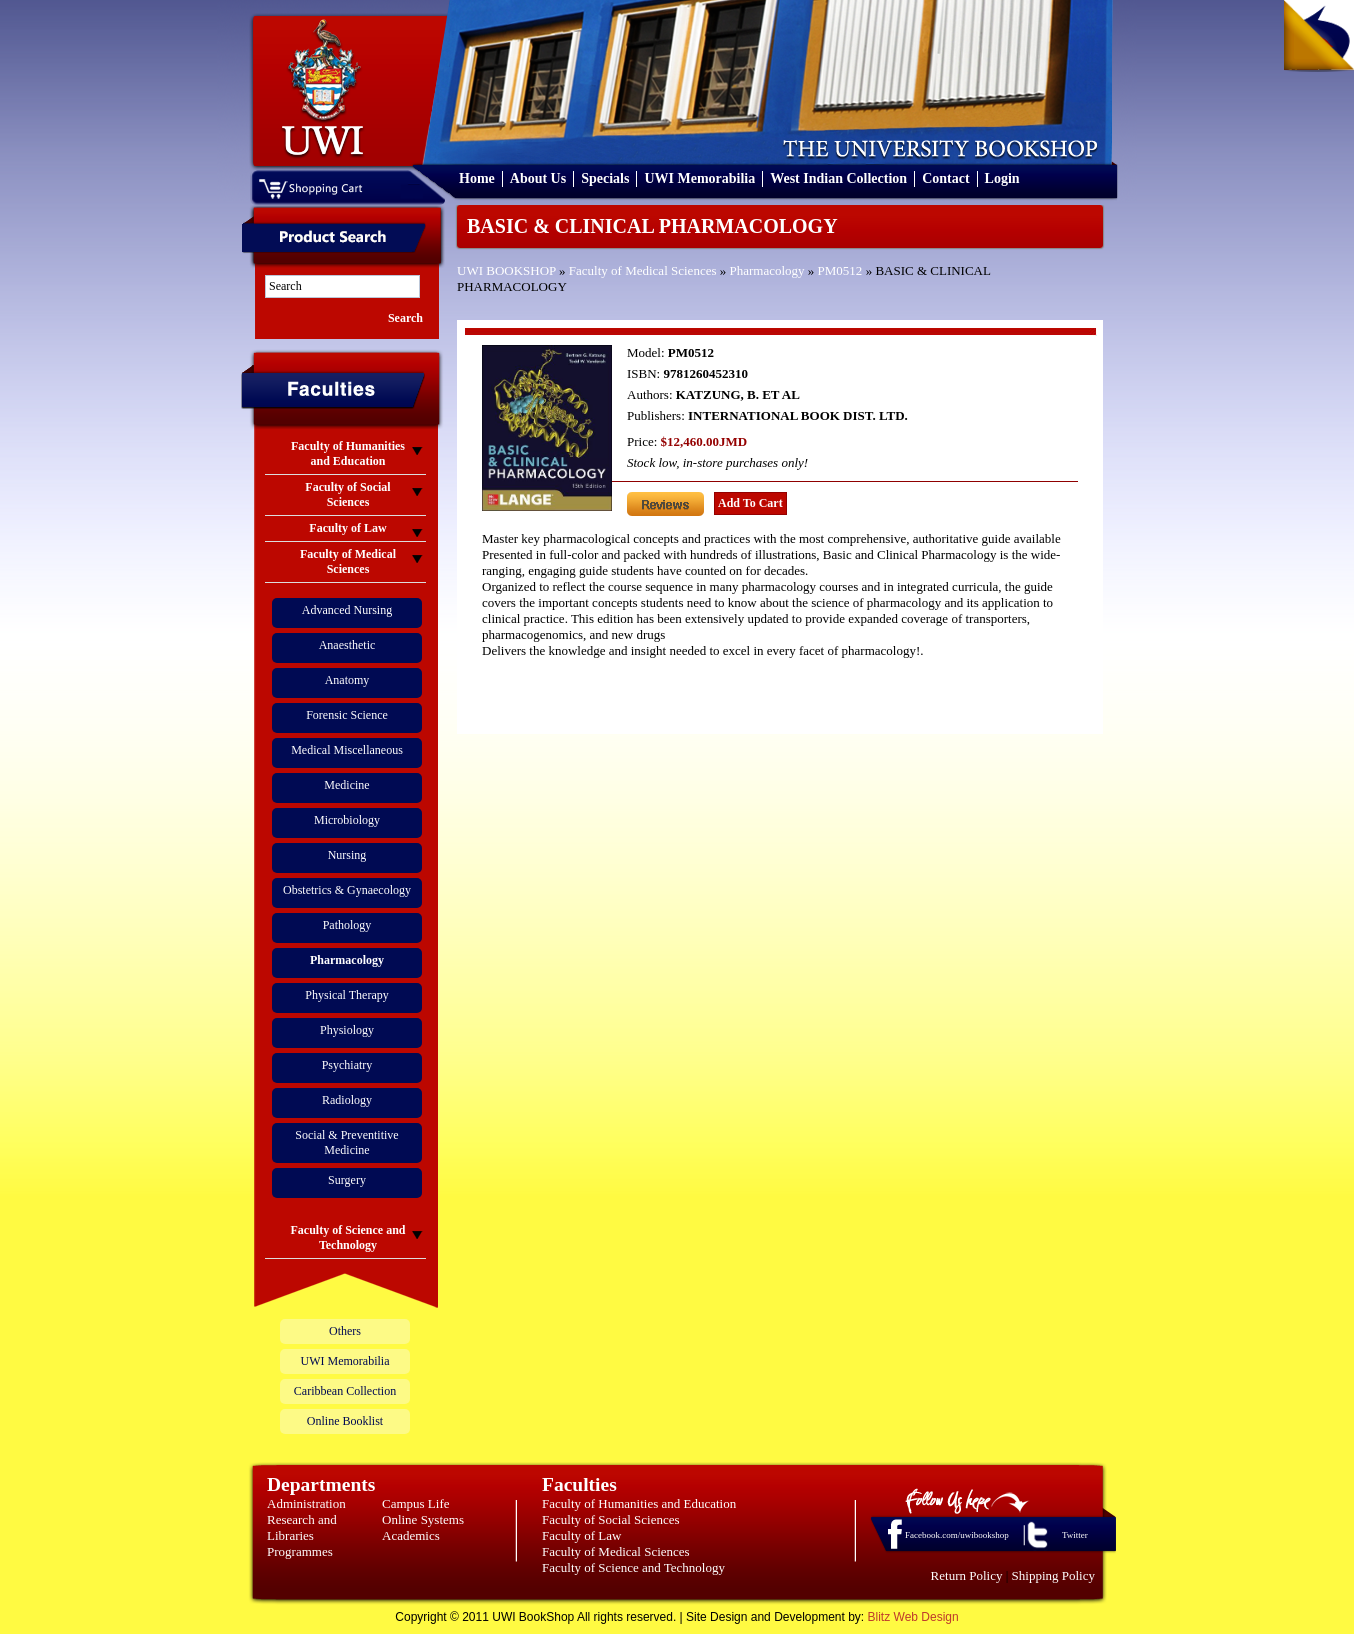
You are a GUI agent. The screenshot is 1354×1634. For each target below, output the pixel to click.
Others (345, 1331)
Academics (411, 1535)
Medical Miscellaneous (347, 750)
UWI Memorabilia (699, 178)
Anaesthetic (347, 645)
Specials (605, 178)
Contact (945, 178)
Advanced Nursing (347, 610)
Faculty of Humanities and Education (639, 1503)
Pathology (347, 925)
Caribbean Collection (345, 1391)
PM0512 (840, 270)
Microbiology (347, 820)
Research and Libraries (302, 1527)
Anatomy (347, 680)
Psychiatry (347, 1065)
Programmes (300, 1551)
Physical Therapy (346, 995)
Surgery (347, 1180)
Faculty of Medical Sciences (643, 270)
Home (477, 178)
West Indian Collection (838, 178)
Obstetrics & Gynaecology (347, 890)
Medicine (346, 785)
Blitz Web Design (913, 1617)
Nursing (347, 855)
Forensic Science (347, 715)
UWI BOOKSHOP (506, 270)
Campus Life (416, 1503)
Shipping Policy (1053, 1575)
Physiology (347, 1030)
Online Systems (423, 1519)
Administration (306, 1503)
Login (1002, 178)
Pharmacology (766, 270)
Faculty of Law (581, 1535)
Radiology (347, 1100)
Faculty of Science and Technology (633, 1567)
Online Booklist (345, 1421)
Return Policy (967, 1575)
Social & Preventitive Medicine (346, 1142)
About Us (538, 178)
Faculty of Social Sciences (611, 1519)
